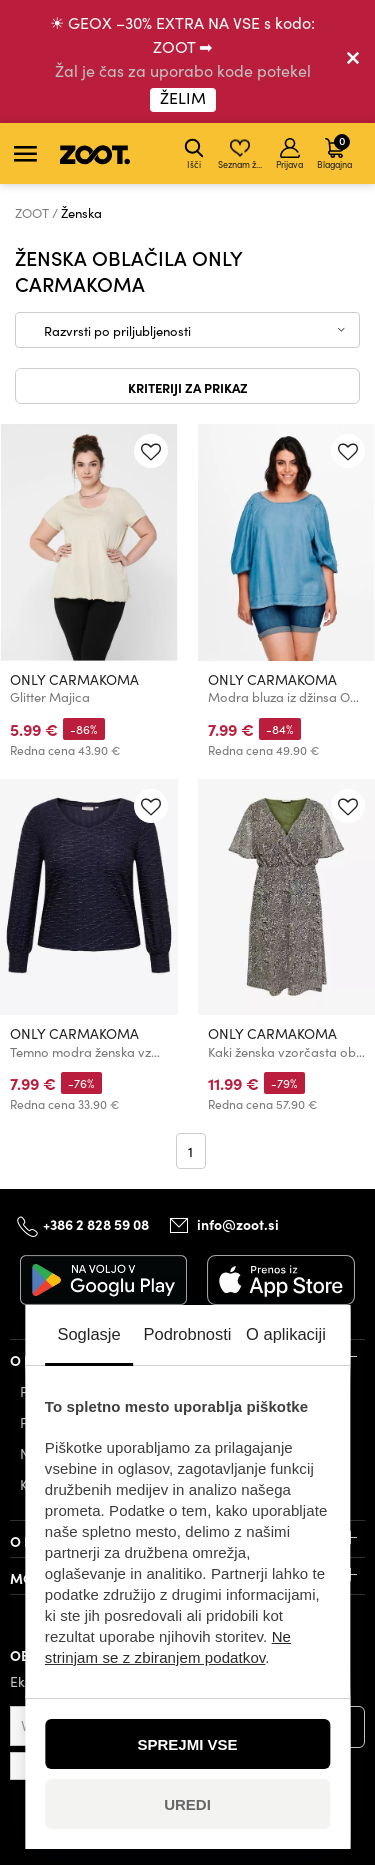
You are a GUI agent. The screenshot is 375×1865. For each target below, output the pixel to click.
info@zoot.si (238, 1224)
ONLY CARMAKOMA (74, 679)
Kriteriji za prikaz (188, 387)
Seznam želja (241, 154)
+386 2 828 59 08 (96, 1224)
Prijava (289, 154)
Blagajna (334, 151)
